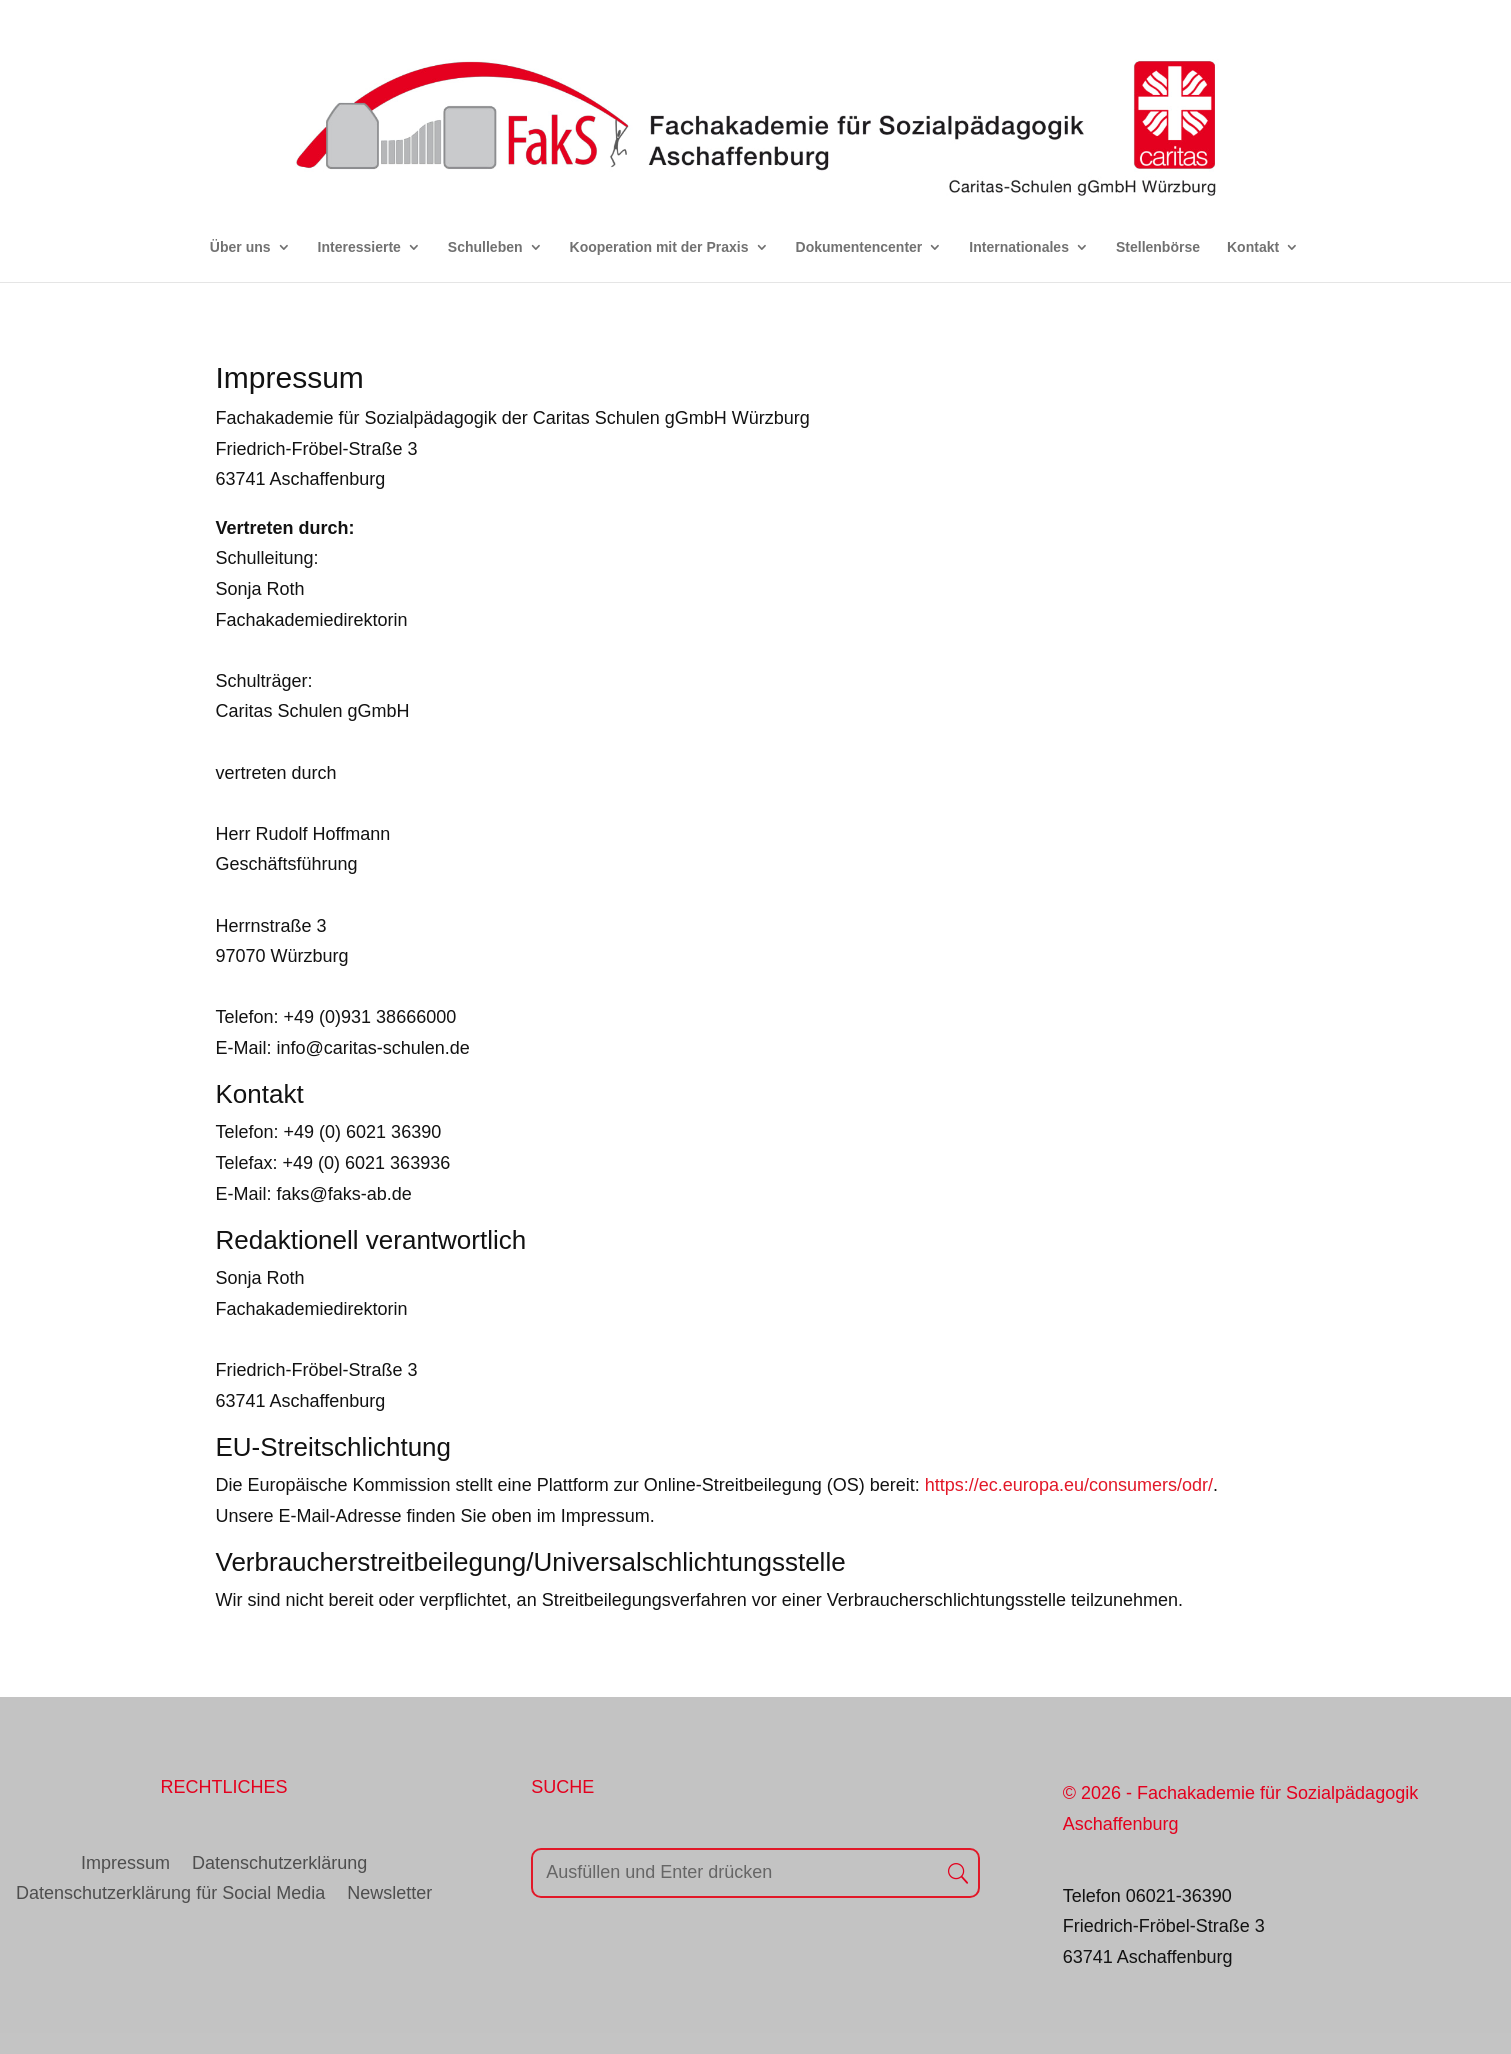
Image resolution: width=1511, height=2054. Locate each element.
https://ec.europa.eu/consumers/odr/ (1069, 1485)
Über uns (240, 247)
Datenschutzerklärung (279, 1864)
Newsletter (389, 1894)
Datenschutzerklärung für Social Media (170, 1894)
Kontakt (1253, 247)
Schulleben (485, 247)
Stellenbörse (1158, 247)
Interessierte (359, 247)
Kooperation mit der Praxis (659, 247)
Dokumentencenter (859, 247)
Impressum (125, 1864)
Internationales (1019, 247)
